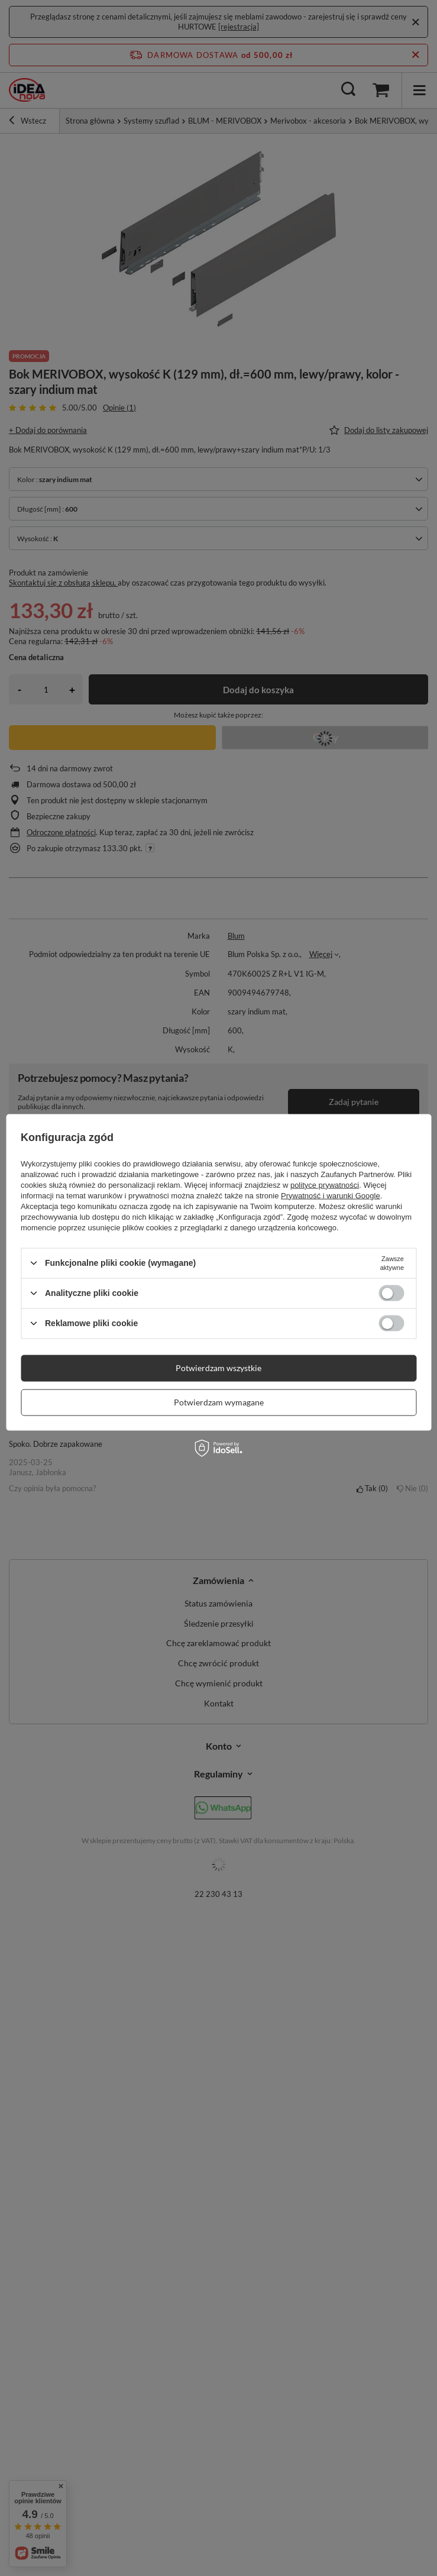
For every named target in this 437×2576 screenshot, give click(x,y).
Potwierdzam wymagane (219, 1402)
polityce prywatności (324, 1184)
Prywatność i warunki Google (330, 1195)
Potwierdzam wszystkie (218, 1368)
